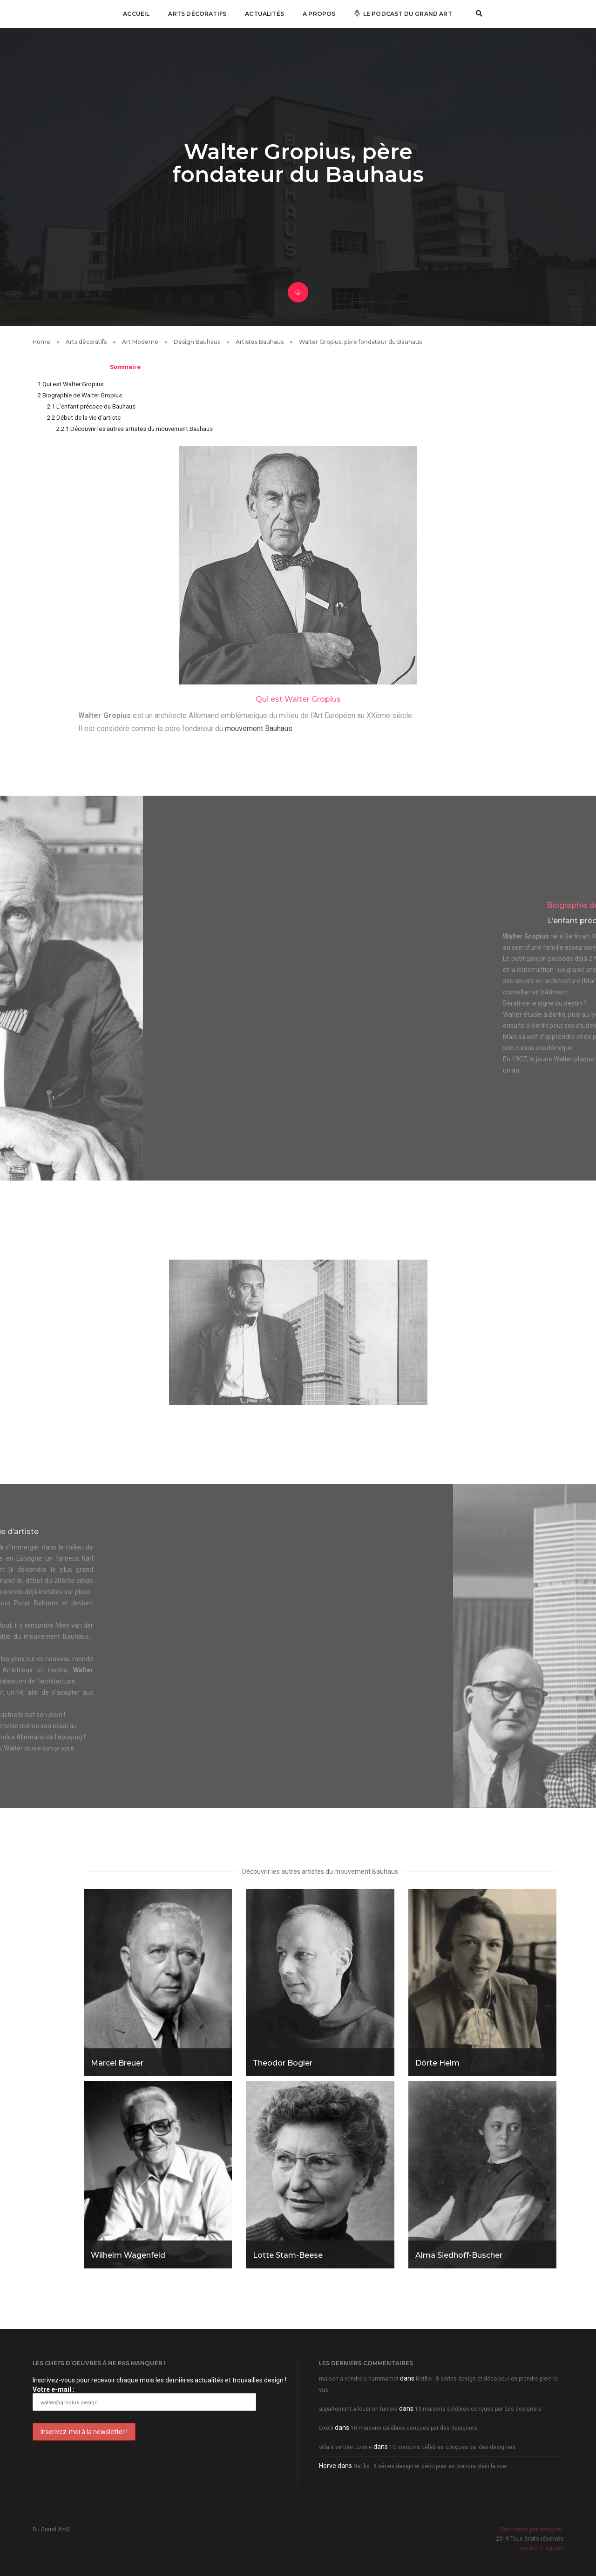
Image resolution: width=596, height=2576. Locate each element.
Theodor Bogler (282, 2063)
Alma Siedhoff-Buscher (458, 2255)
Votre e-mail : (144, 2398)
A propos (319, 13)
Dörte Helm (437, 2063)
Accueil (136, 13)
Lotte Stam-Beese (288, 2255)
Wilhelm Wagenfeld (128, 2255)
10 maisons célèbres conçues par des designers (478, 2409)
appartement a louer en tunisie (358, 2409)
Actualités (264, 13)
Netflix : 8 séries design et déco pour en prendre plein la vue (429, 2466)
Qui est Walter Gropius (70, 384)
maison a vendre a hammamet (359, 2378)
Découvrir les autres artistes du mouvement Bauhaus (134, 428)
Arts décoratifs (197, 13)
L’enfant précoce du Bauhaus (91, 406)
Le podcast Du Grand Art (403, 13)
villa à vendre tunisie (345, 2447)
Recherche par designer (531, 2529)
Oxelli (326, 2428)
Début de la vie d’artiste (84, 417)
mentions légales (540, 2548)
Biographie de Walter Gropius (80, 395)
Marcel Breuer (117, 2063)
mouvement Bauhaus (258, 728)
